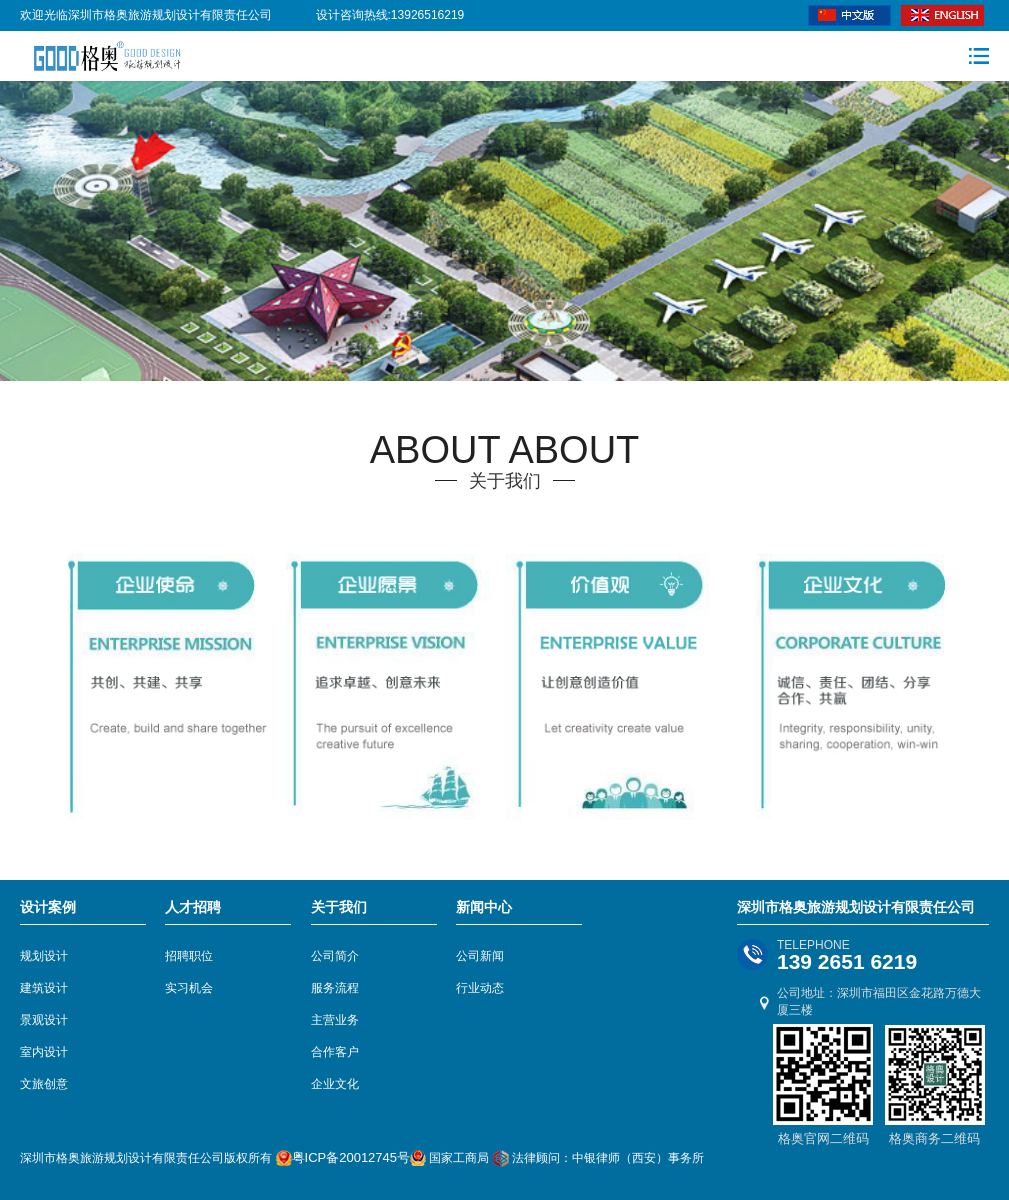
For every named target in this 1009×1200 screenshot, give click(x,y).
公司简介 (335, 956)
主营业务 (335, 1020)
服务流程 (335, 988)
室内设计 (44, 1052)
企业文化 (335, 1084)
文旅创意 (44, 1084)
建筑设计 (44, 988)
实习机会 (189, 988)
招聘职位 (189, 956)
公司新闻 (480, 956)
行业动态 (480, 988)
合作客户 (335, 1052)
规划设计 (44, 956)
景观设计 (44, 1020)
